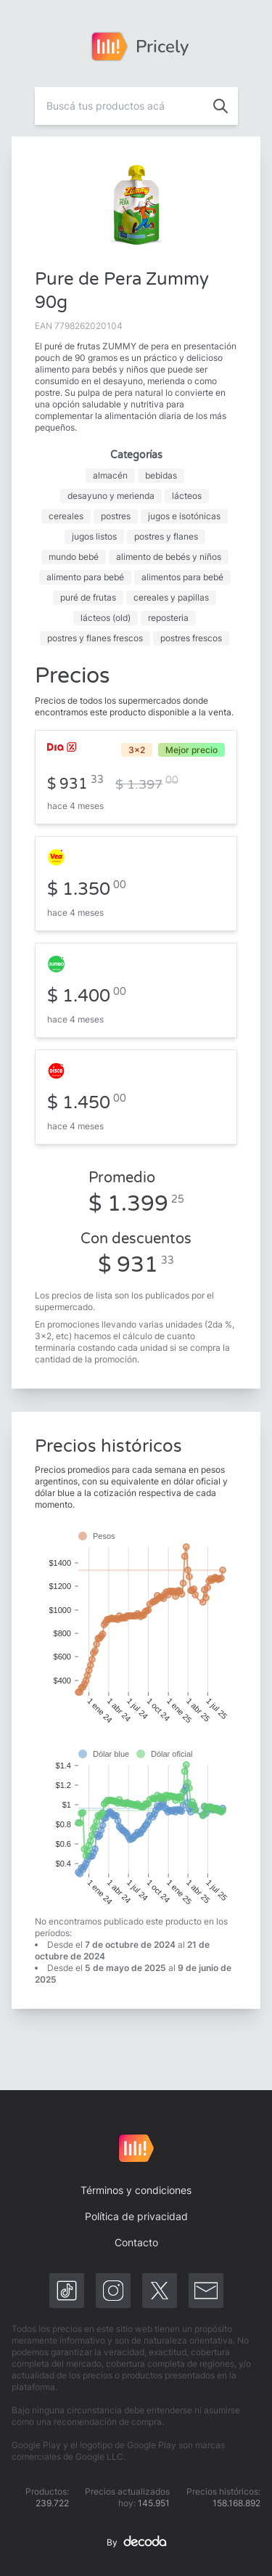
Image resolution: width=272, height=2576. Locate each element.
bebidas (161, 475)
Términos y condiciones (136, 2190)
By (136, 2542)
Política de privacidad (136, 2216)
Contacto (136, 2242)
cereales (66, 516)
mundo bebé (74, 556)
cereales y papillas (171, 597)
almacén (110, 475)
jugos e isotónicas (184, 516)
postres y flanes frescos (95, 638)
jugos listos (94, 536)
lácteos (187, 495)
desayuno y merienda (110, 495)
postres (116, 516)
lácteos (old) (106, 617)
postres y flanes (166, 536)
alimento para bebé (85, 577)
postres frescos (191, 638)
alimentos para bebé (182, 577)
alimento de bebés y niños (168, 556)
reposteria (168, 617)
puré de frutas (88, 597)
